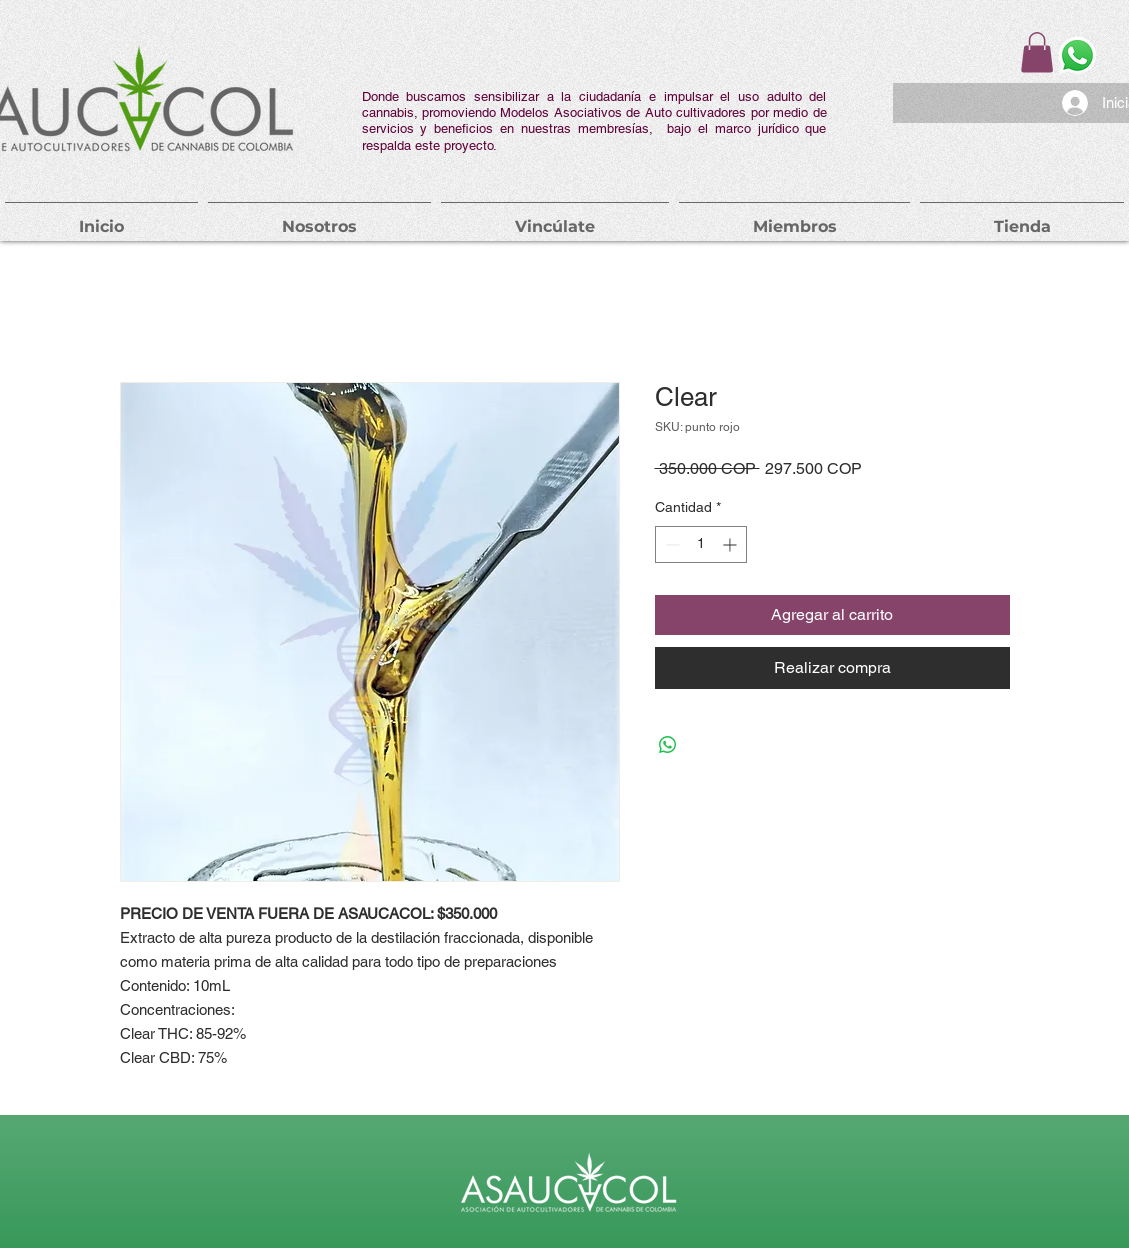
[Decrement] (670, 544)
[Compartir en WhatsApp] (668, 745)
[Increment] (731, 544)
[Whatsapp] (1077, 55)
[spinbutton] (701, 544)
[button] (1037, 52)
